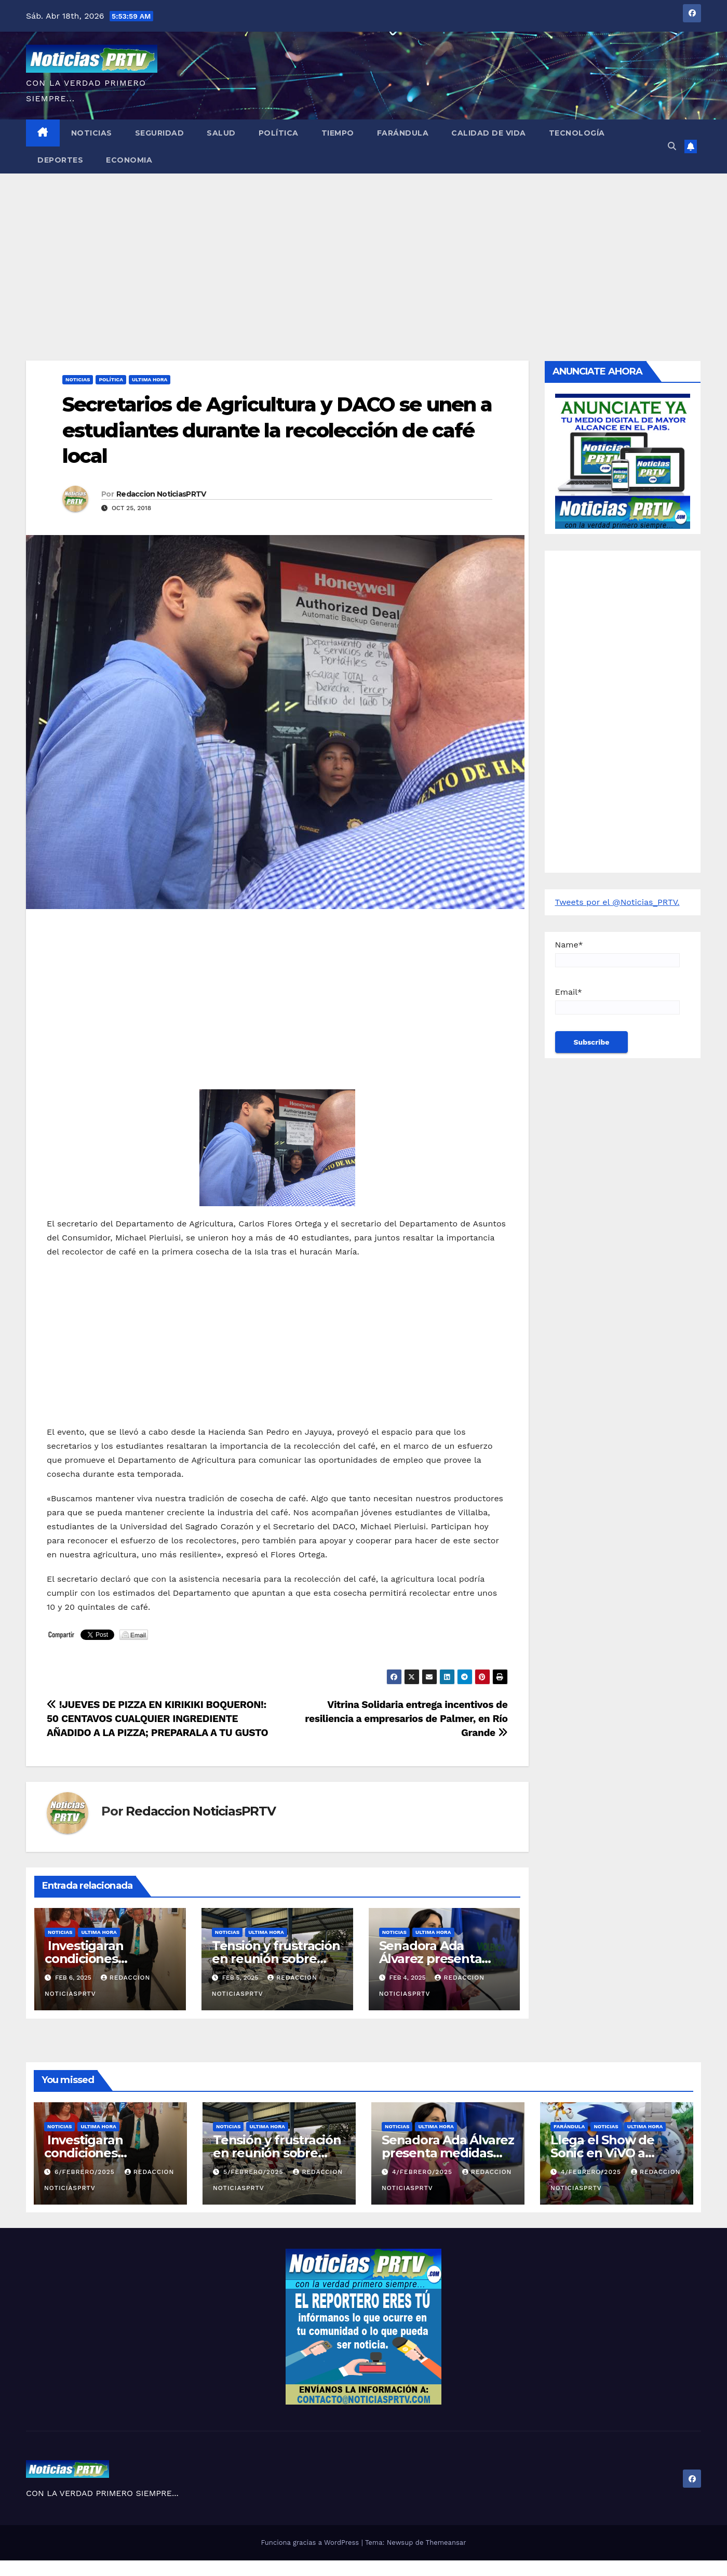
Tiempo (337, 133)
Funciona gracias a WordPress (311, 2542)
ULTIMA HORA (149, 379)
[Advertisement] (363, 251)
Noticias (91, 133)
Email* (617, 1001)
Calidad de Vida (488, 133)
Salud (221, 133)
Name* (617, 953)
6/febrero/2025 (86, 2171)
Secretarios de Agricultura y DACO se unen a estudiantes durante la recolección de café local (277, 430)
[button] (672, 146)
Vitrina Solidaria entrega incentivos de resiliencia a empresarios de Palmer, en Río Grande (406, 1719)
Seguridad (159, 133)
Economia (129, 160)
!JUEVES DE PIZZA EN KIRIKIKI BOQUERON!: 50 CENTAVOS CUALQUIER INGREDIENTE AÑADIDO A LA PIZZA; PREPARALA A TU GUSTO (157, 1719)
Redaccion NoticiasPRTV (161, 494)
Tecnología (577, 133)
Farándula (403, 133)
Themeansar (446, 2542)
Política (279, 133)
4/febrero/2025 (423, 2171)
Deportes (60, 160)
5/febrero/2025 (254, 2171)
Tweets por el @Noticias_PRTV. (617, 902)
